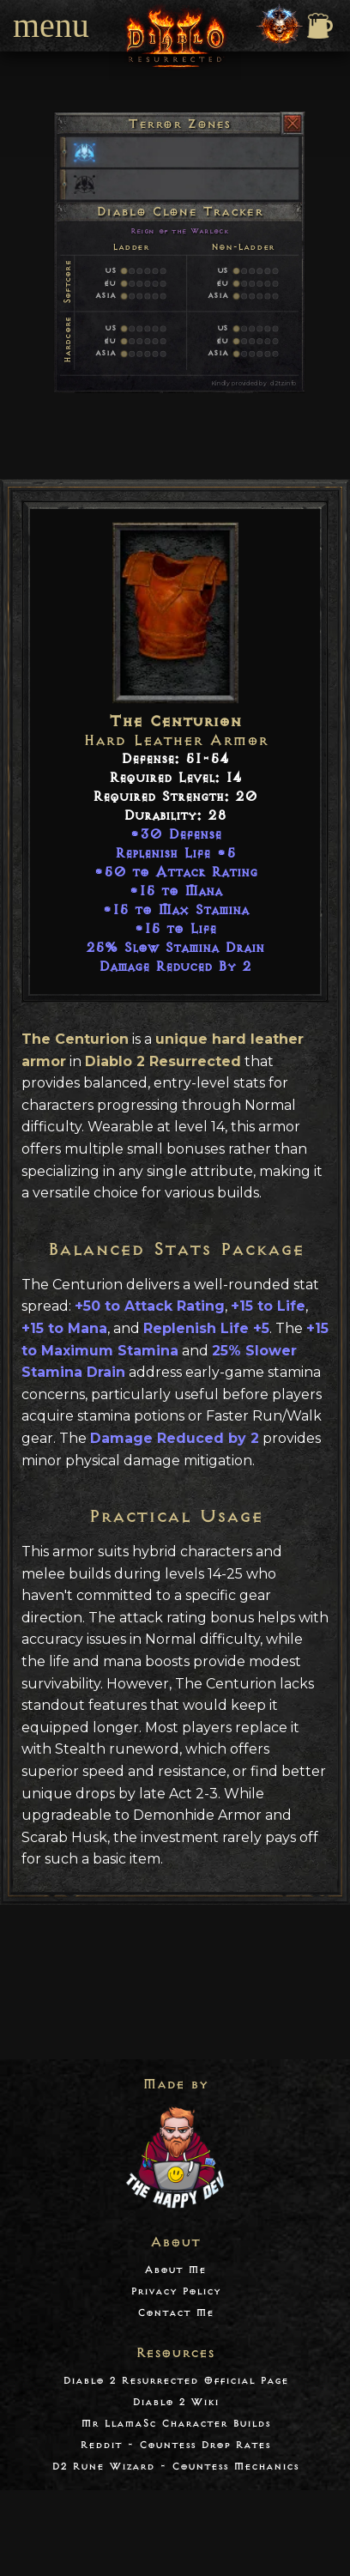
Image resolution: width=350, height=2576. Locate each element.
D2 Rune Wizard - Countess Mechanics (175, 2466)
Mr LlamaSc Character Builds (175, 2423)
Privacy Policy (175, 2291)
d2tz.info (283, 383)
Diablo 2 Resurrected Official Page (175, 2380)
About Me (175, 2270)
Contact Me (175, 2312)
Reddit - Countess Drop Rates (175, 2445)
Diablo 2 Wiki (175, 2402)
